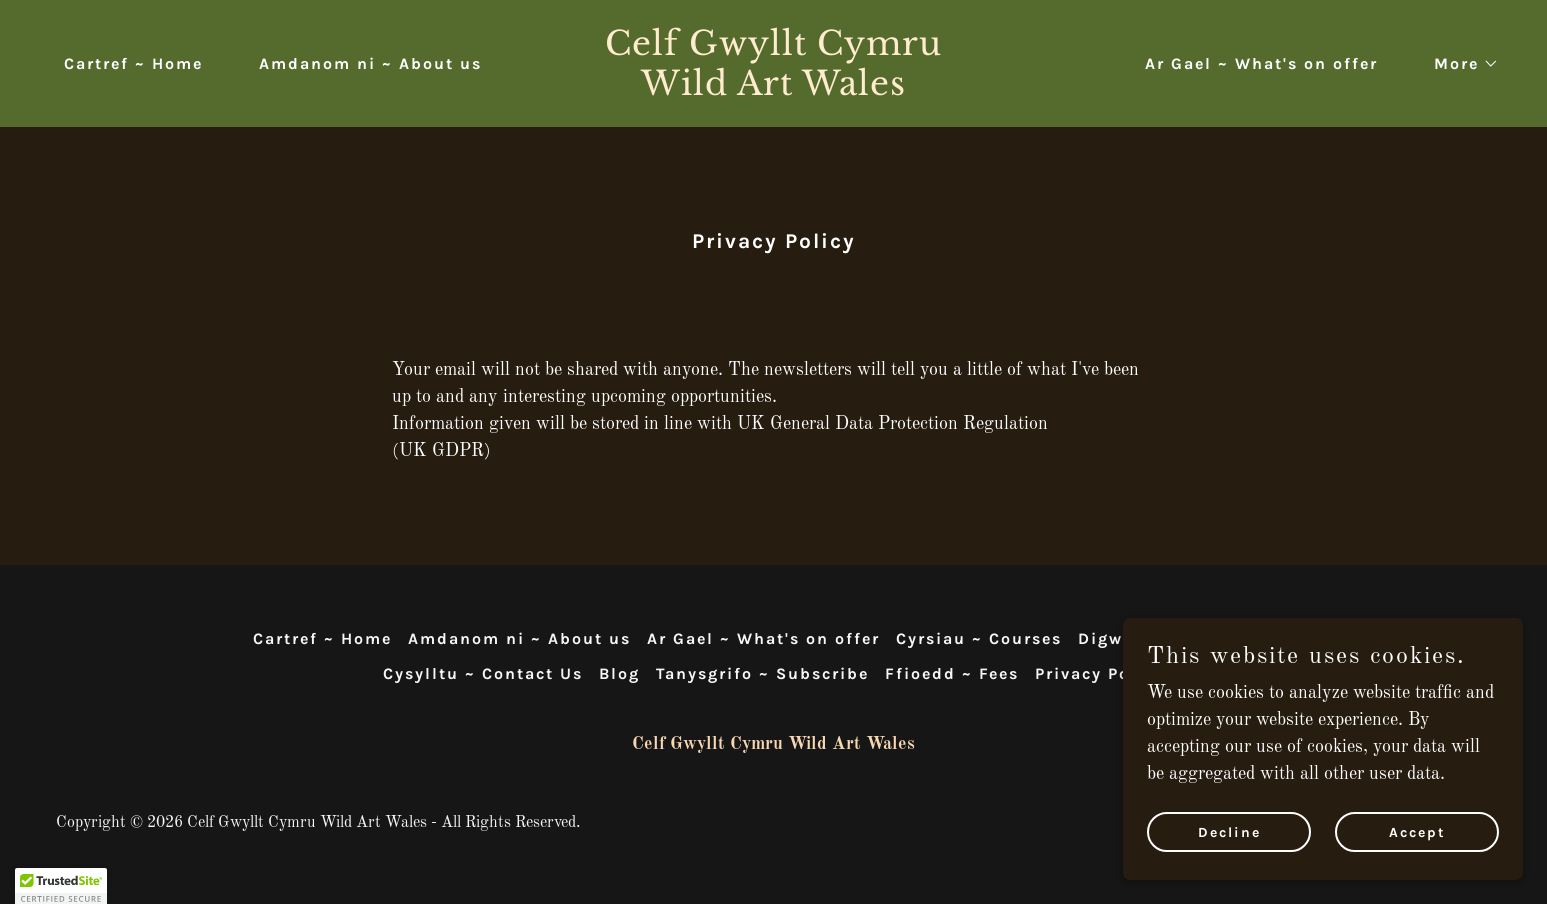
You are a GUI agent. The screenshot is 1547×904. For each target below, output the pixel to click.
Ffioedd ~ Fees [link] (952, 673)
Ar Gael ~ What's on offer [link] (1261, 63)
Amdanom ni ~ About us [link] (370, 63)
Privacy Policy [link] (1099, 673)
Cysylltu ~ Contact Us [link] (483, 673)
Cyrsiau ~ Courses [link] (979, 638)
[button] (1458, 64)
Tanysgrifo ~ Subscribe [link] (762, 673)
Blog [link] (619, 673)
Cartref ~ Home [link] (133, 63)
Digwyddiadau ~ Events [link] (1186, 638)
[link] (774, 90)
